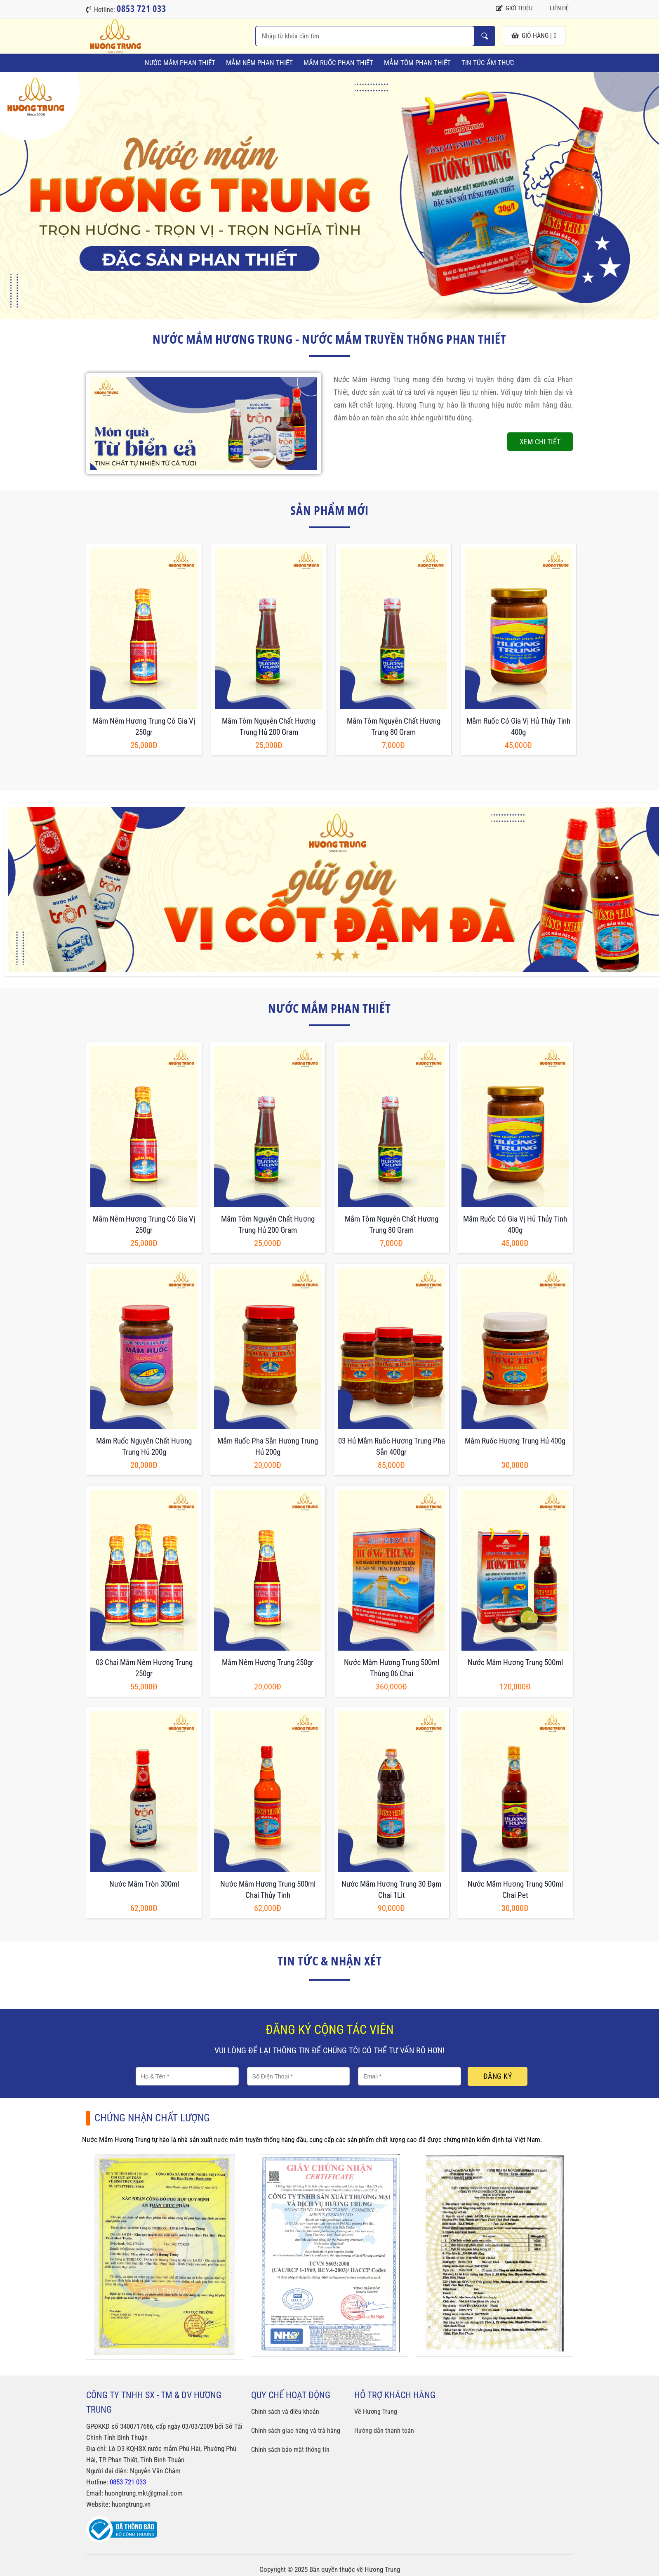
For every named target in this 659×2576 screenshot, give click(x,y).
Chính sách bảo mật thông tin (290, 2449)
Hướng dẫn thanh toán (384, 2430)
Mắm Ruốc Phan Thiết (338, 63)
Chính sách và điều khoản (285, 2412)
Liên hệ (555, 8)
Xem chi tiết (540, 441)
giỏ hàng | (534, 36)
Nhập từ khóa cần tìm (484, 36)
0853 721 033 (128, 2482)
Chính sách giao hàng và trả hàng (295, 2430)
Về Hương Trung (375, 2412)
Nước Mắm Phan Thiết (180, 63)
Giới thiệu (514, 8)
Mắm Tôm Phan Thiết (417, 63)
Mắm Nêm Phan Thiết (259, 63)
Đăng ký (497, 2076)
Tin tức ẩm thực (487, 63)
